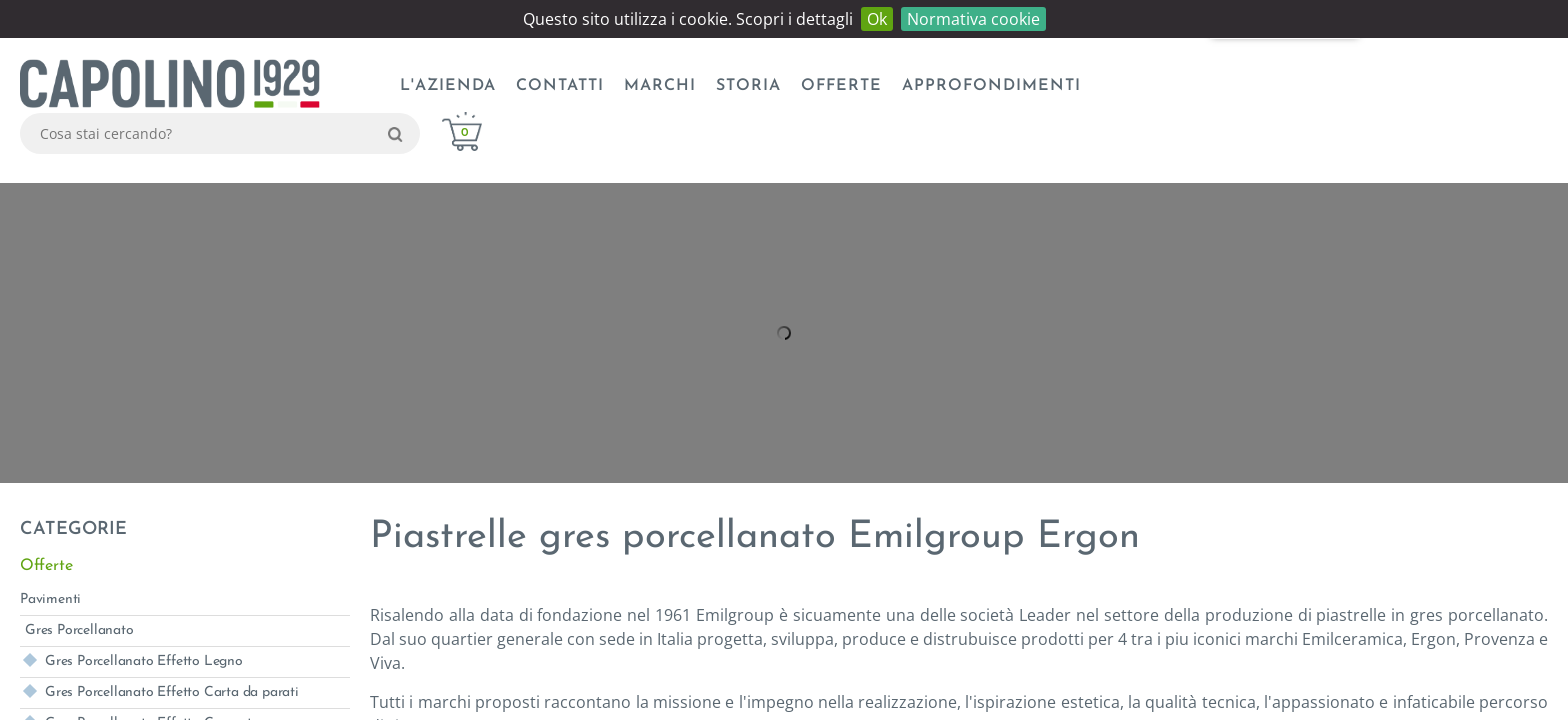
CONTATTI (560, 86)
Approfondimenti (991, 86)
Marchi (660, 86)
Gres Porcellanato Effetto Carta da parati (172, 692)
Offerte (841, 86)
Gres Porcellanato (79, 630)
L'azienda (448, 86)
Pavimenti (50, 599)
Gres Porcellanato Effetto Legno (144, 661)
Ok (877, 19)
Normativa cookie (973, 19)
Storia (748, 86)
